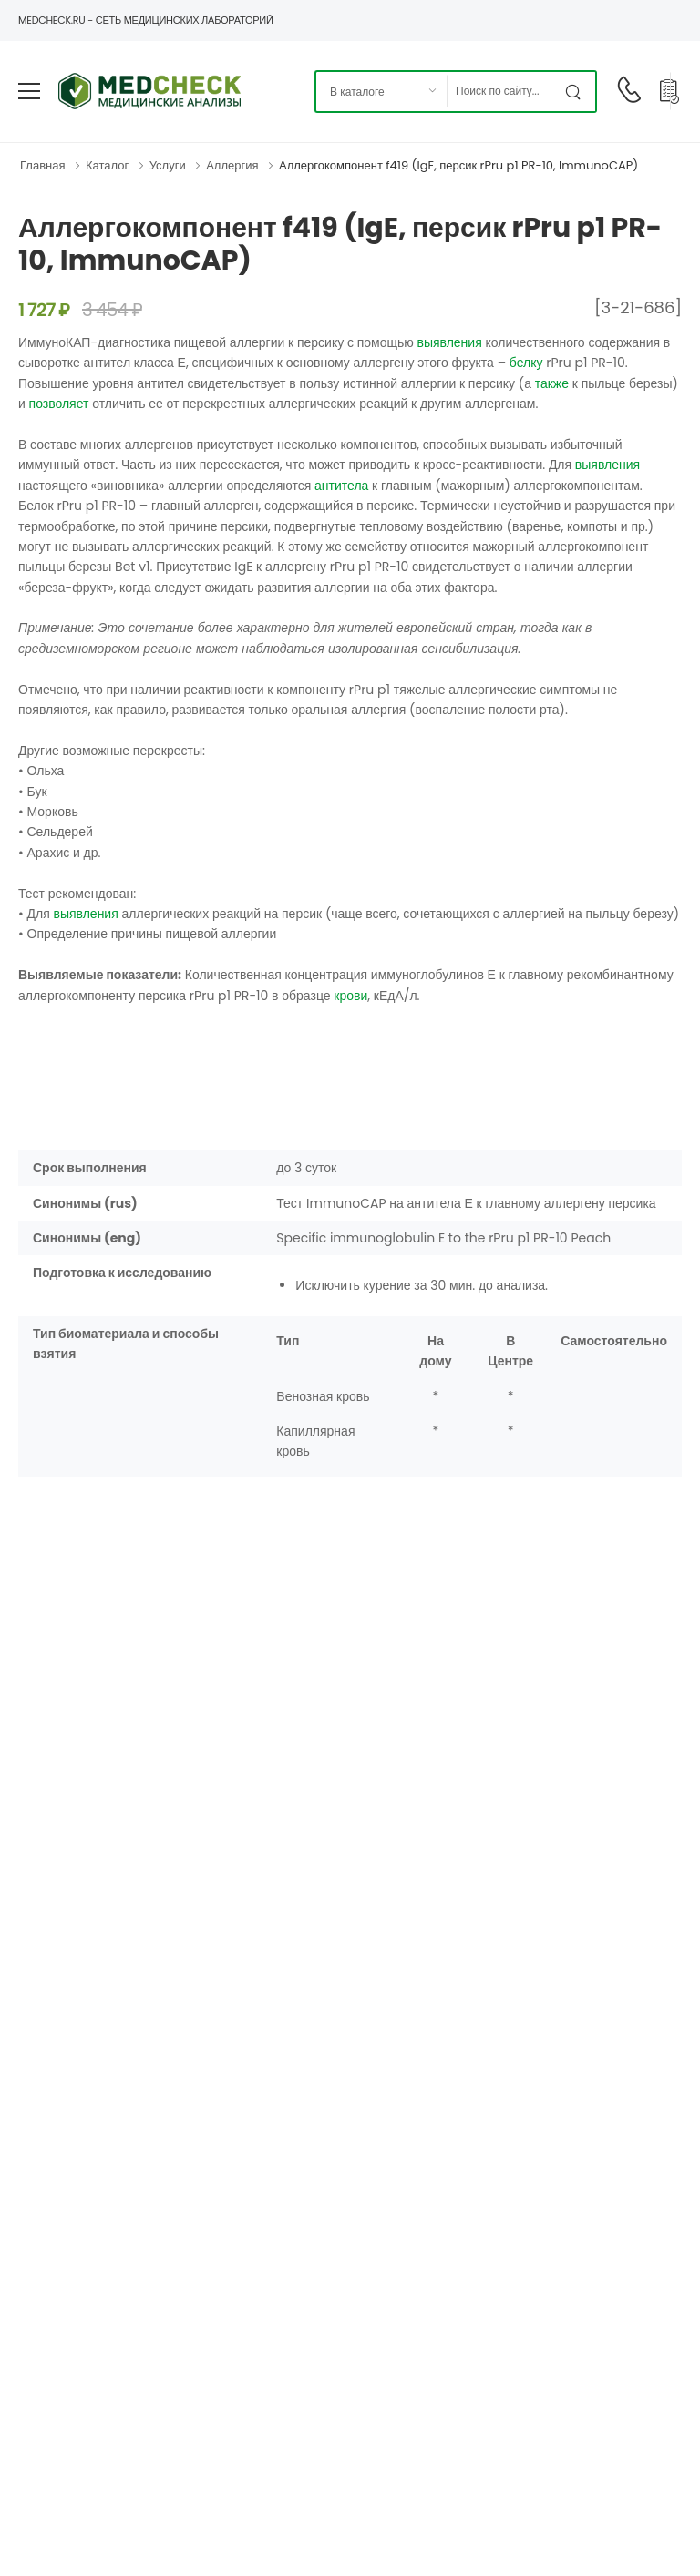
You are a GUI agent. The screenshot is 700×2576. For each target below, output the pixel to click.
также (552, 383)
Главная (42, 165)
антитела (341, 485)
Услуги (167, 165)
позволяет (59, 403)
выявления (449, 342)
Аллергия (232, 165)
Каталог (107, 165)
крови (350, 995)
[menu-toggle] (29, 91)
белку (526, 362)
